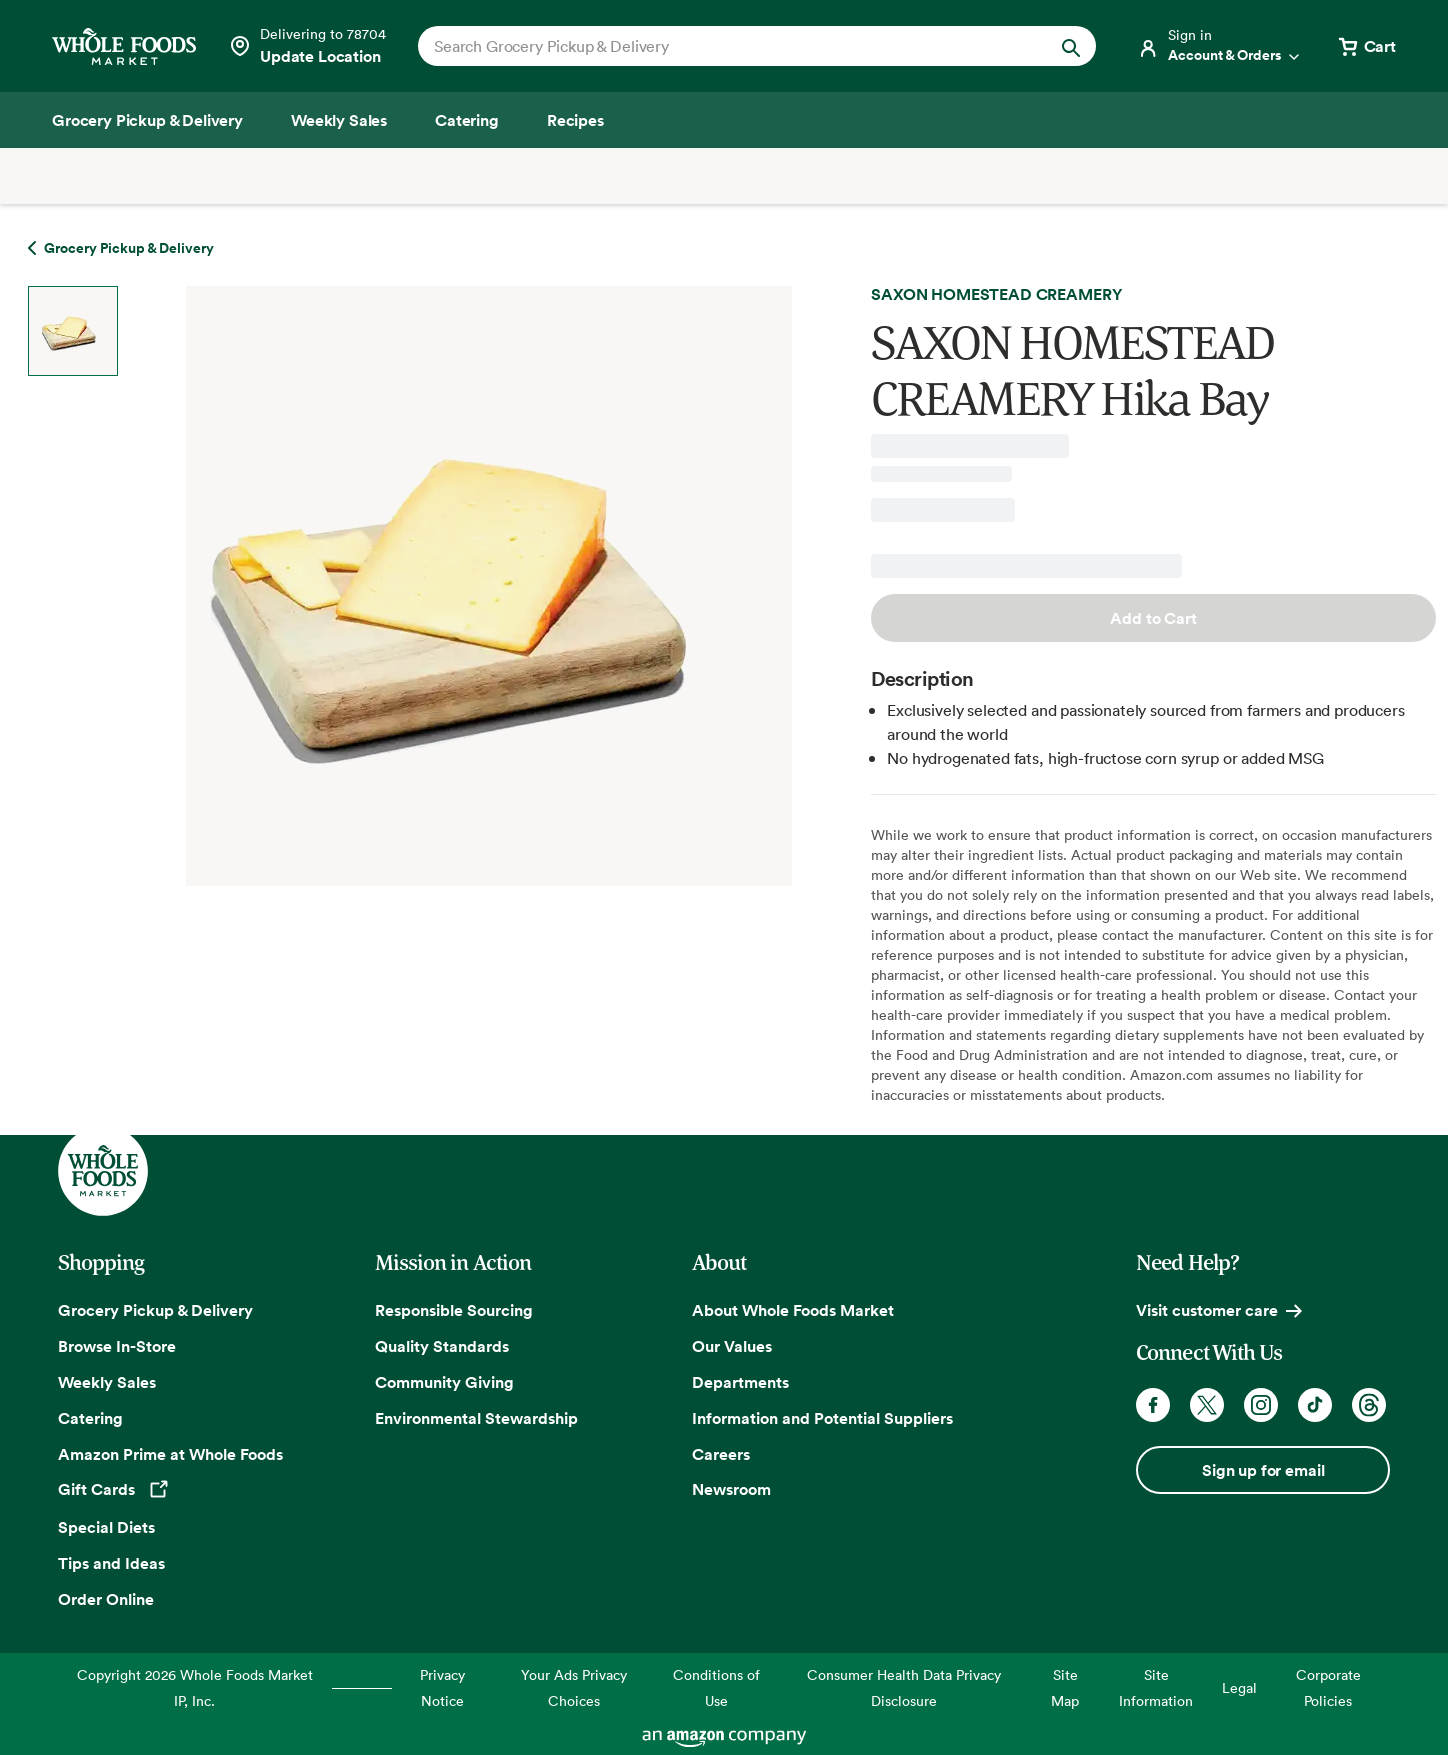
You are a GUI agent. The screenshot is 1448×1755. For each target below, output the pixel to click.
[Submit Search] (1071, 46)
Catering (90, 1418)
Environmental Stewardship (476, 1418)
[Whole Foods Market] (124, 46)
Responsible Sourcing (454, 1310)
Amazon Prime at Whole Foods (170, 1454)
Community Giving (444, 1382)
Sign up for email (1263, 1470)
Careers (721, 1454)
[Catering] (467, 120)
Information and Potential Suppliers (822, 1418)
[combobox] (724, 46)
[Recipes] (575, 120)
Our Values (732, 1346)
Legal (1239, 1687)
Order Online (106, 1599)
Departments (740, 1382)
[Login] (1220, 46)
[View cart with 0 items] (1366, 46)
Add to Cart (1153, 618)
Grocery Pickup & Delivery (155, 1310)
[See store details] (307, 46)
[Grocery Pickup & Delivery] (147, 120)
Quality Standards (442, 1346)
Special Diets (106, 1527)
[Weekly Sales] (339, 120)
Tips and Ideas (111, 1563)
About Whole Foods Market (793, 1310)
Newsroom (731, 1489)
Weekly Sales (107, 1382)
